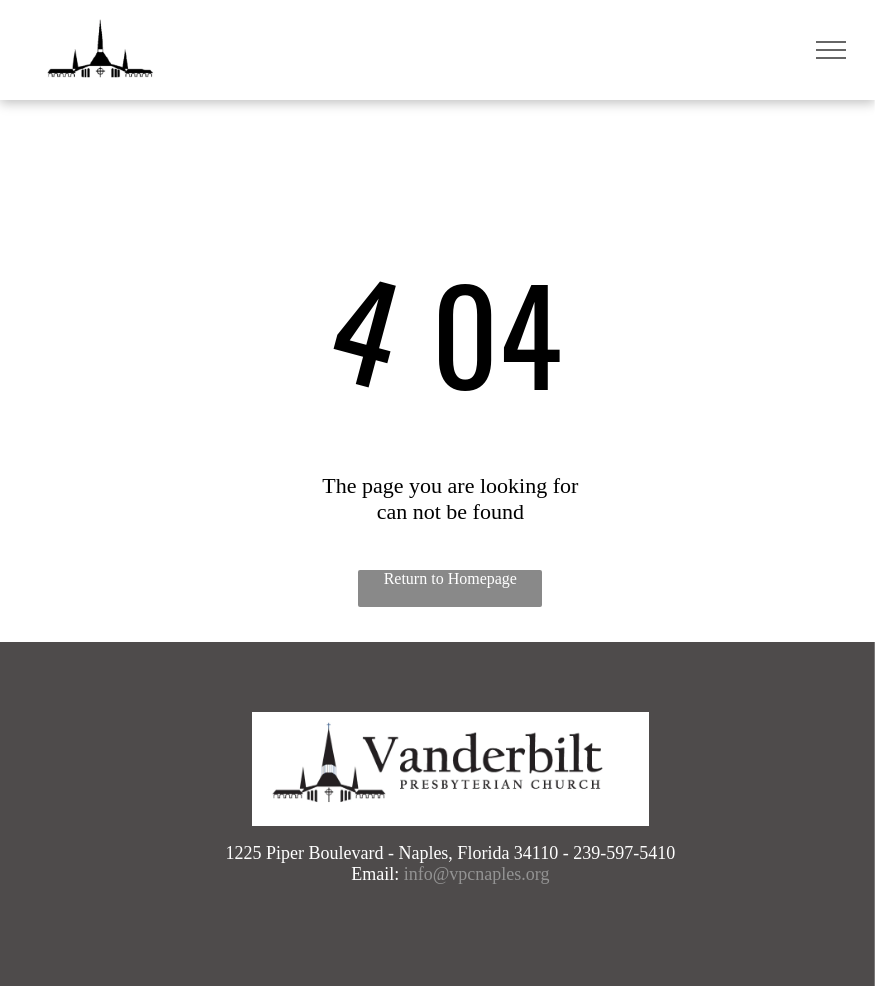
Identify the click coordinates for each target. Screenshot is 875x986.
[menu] (831, 50)
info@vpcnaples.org (477, 874)
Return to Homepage (450, 578)
